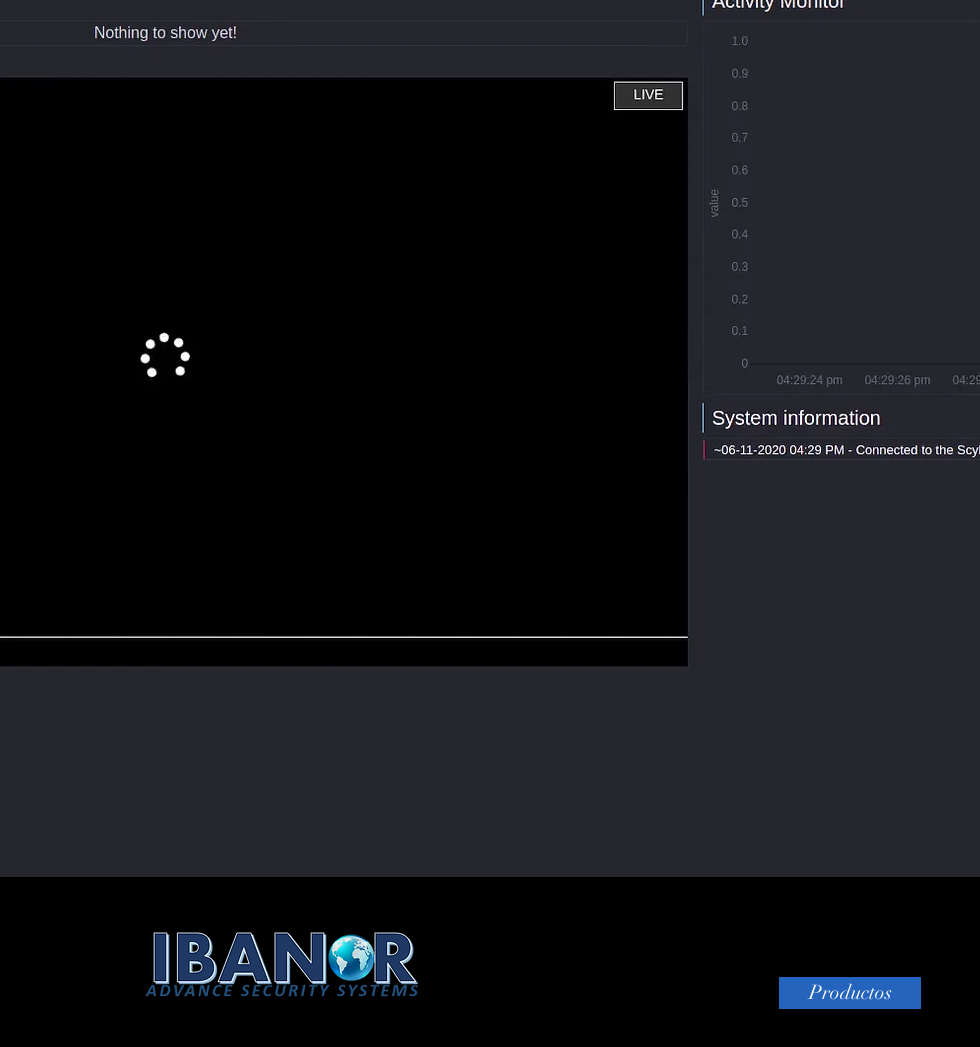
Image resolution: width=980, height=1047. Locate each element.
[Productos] (850, 993)
